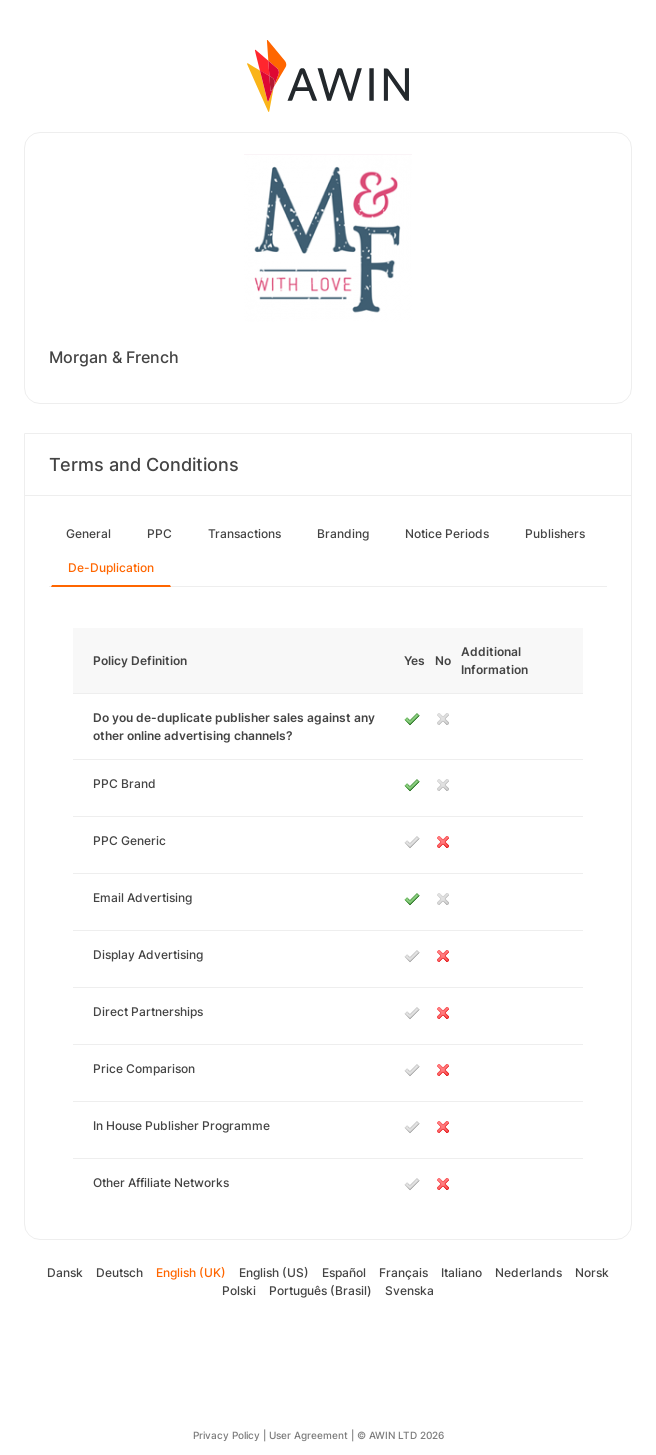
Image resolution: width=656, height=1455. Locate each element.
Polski (239, 1290)
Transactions (244, 533)
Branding (343, 533)
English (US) (274, 1272)
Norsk (592, 1272)
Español (344, 1272)
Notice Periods (447, 533)
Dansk (65, 1272)
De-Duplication (111, 567)
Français (403, 1272)
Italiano (461, 1272)
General (88, 533)
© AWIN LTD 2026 (400, 1435)
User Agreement (308, 1435)
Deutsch (119, 1272)
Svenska (409, 1290)
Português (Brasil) (320, 1290)
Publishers (555, 533)
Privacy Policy (226, 1435)
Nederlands (528, 1272)
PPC (159, 533)
